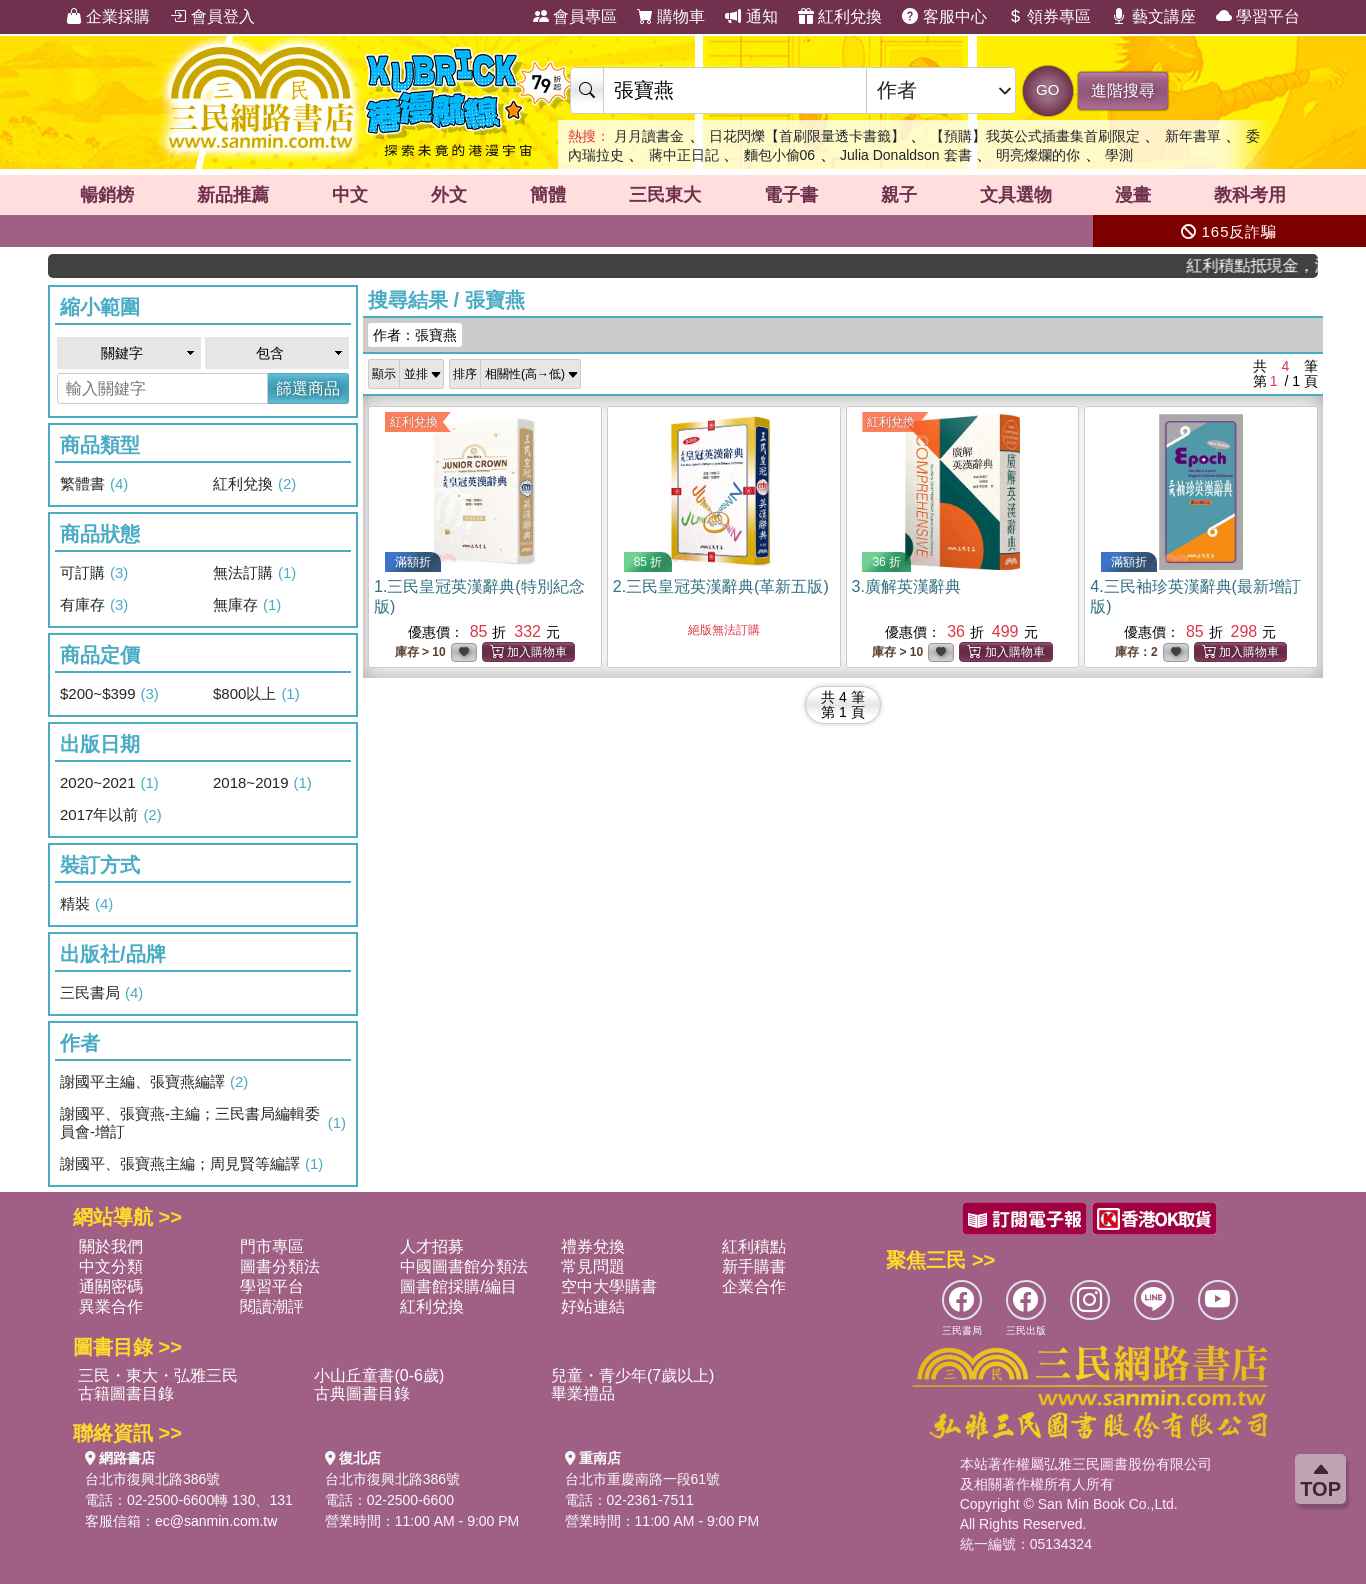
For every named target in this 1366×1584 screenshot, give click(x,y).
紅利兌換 (840, 16)
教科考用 (1250, 195)
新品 (233, 195)
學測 (1119, 155)
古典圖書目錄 (362, 1393)
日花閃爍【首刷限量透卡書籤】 (807, 136)
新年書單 (1193, 136)
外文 (449, 195)
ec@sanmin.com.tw (216, 1521)
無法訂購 (254, 573)
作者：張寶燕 (415, 335)
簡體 (548, 195)
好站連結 (593, 1306)
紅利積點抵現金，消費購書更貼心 (1264, 265)
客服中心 (944, 16)
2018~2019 (262, 783)
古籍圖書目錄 (126, 1393)
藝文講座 (1153, 16)
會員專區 (575, 16)
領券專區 (1049, 16)
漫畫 (1133, 195)
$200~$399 (109, 694)
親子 (899, 195)
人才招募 (432, 1246)
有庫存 (94, 605)
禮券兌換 (593, 1246)
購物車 (671, 16)
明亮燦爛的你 (1038, 155)
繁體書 (94, 484)
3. (906, 586)
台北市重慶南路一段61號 (643, 1479)
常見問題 (593, 1266)
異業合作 (111, 1306)
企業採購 (108, 16)
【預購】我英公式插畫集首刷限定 (1035, 136)
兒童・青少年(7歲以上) (633, 1375)
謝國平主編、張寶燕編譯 (154, 1082)
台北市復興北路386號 (152, 1479)
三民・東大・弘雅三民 (158, 1375)
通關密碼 (111, 1286)
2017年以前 (111, 815)
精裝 (86, 904)
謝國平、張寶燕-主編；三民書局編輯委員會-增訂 (203, 1122)
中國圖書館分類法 (464, 1266)
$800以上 (256, 694)
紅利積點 (754, 1246)
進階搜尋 (1123, 90)
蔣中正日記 (684, 155)
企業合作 (754, 1286)
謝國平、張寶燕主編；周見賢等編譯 (191, 1164)
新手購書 (754, 1266)
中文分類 (111, 1266)
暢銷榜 (107, 195)
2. (721, 586)
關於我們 (111, 1246)
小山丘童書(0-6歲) (379, 1375)
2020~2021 (109, 783)
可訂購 (94, 573)
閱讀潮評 (272, 1306)
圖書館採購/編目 (458, 1286)
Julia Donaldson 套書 (906, 155)
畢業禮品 (583, 1393)
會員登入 (212, 16)
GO (1047, 89)
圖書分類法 (280, 1266)
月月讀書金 (649, 136)
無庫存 (247, 605)
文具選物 (1016, 195)
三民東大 (665, 195)
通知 (751, 16)
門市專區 (272, 1246)
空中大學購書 (609, 1286)
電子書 (791, 195)
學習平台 (1258, 16)
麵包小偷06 (780, 155)
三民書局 (101, 993)
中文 (350, 195)
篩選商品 (308, 388)
